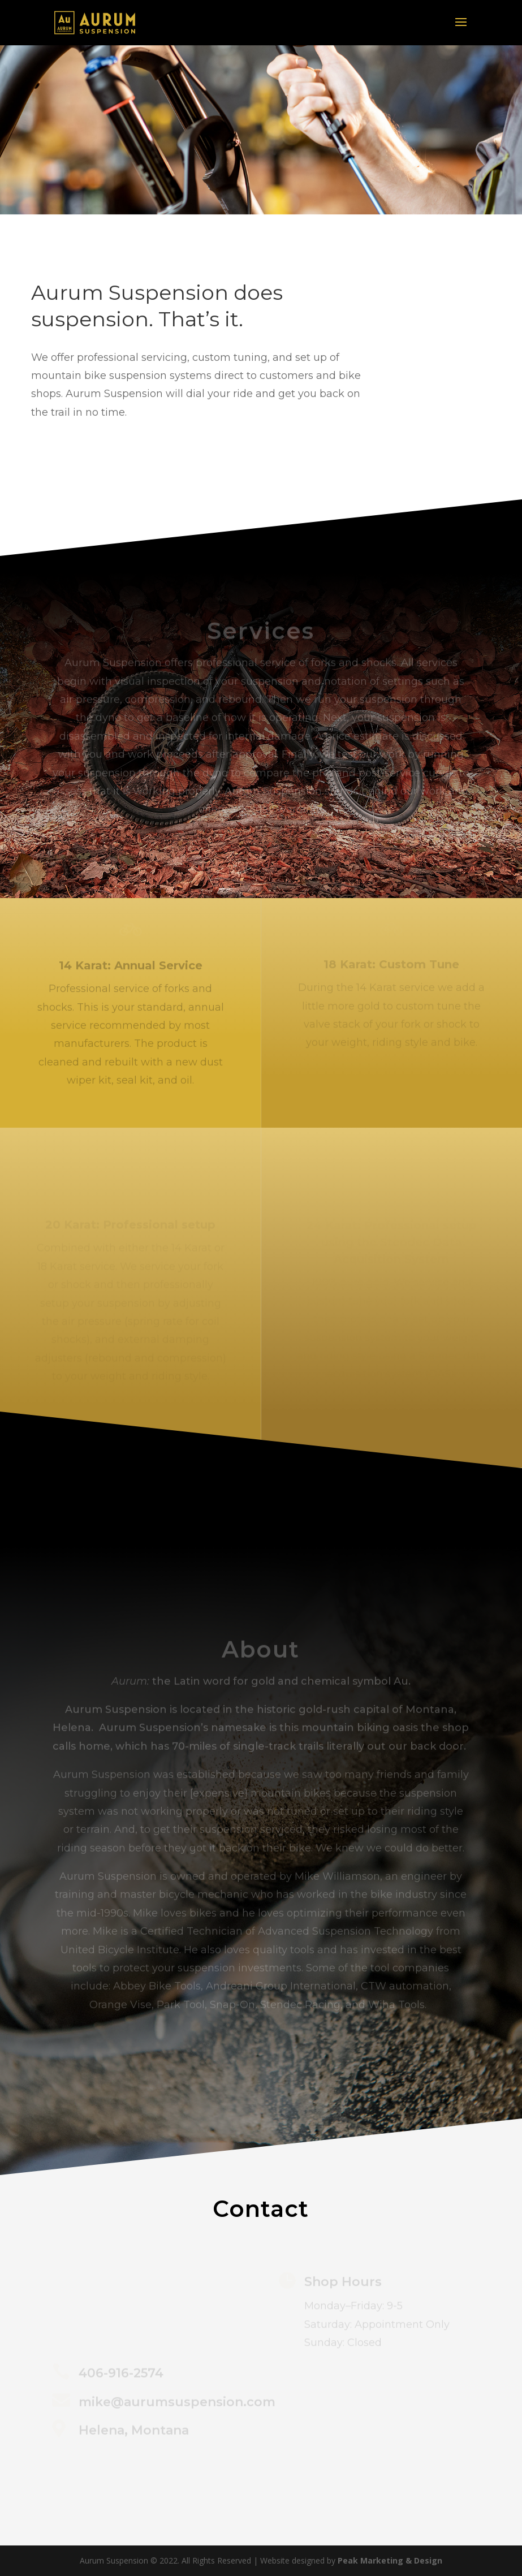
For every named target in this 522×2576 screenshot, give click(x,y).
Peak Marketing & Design (390, 2560)
